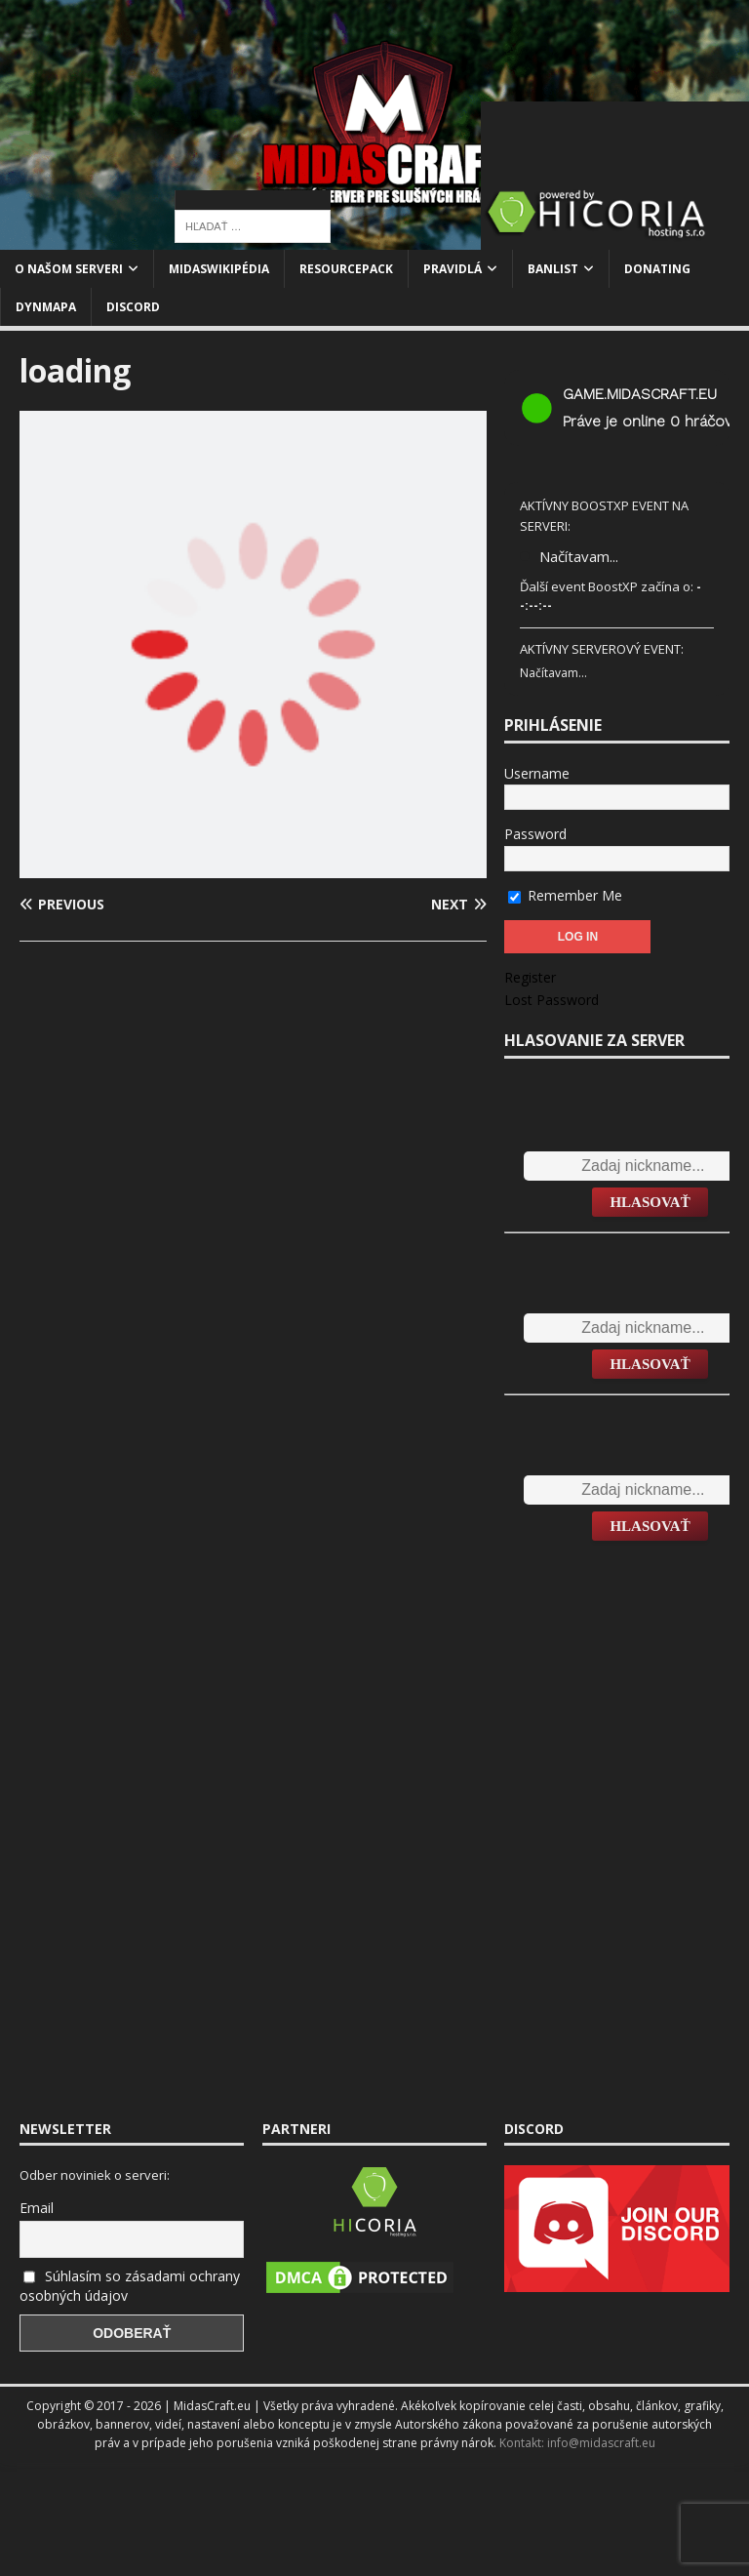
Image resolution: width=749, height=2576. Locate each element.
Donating (657, 269)
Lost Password (551, 999)
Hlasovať (650, 1202)
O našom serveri (69, 269)
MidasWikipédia (219, 269)
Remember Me (565, 895)
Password (535, 834)
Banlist (553, 269)
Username (537, 773)
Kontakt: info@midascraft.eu (577, 2443)
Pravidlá (452, 269)
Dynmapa (46, 307)
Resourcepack (346, 269)
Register (530, 977)
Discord (133, 307)
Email (37, 2207)
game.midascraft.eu (640, 394)
